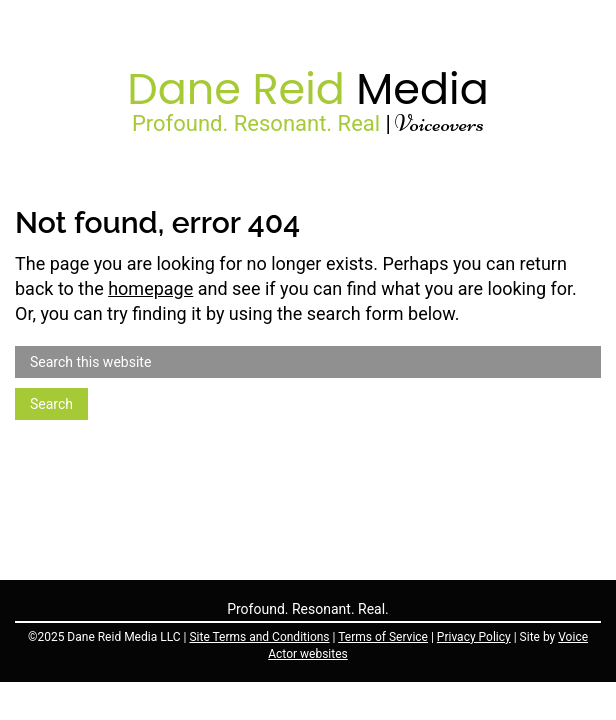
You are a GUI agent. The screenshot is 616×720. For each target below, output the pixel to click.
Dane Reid (307, 89)
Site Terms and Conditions (259, 637)
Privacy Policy (474, 637)
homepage (150, 288)
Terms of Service (383, 637)
